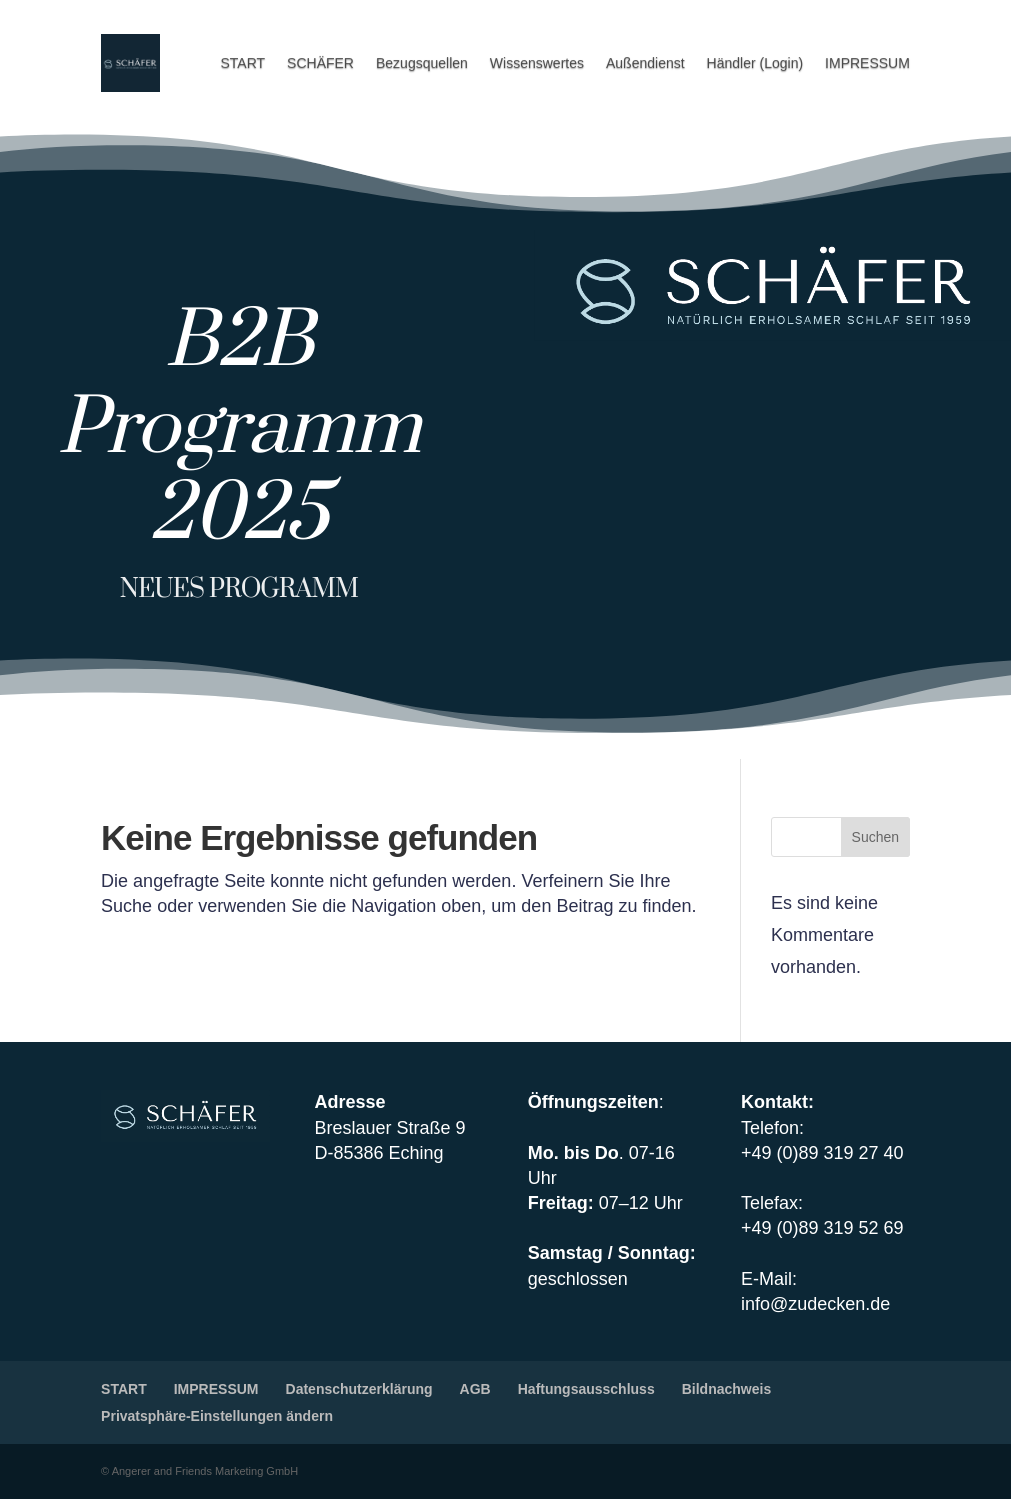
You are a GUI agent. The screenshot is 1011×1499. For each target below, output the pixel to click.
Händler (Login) (755, 63)
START (242, 63)
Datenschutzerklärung (359, 1389)
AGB (475, 1389)
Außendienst (645, 63)
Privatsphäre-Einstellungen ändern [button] (217, 1416)
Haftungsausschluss (586, 1389)
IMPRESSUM (867, 63)
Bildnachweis (726, 1389)
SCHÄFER (320, 63)
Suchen (875, 837)
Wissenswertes (537, 63)
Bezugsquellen (422, 63)
